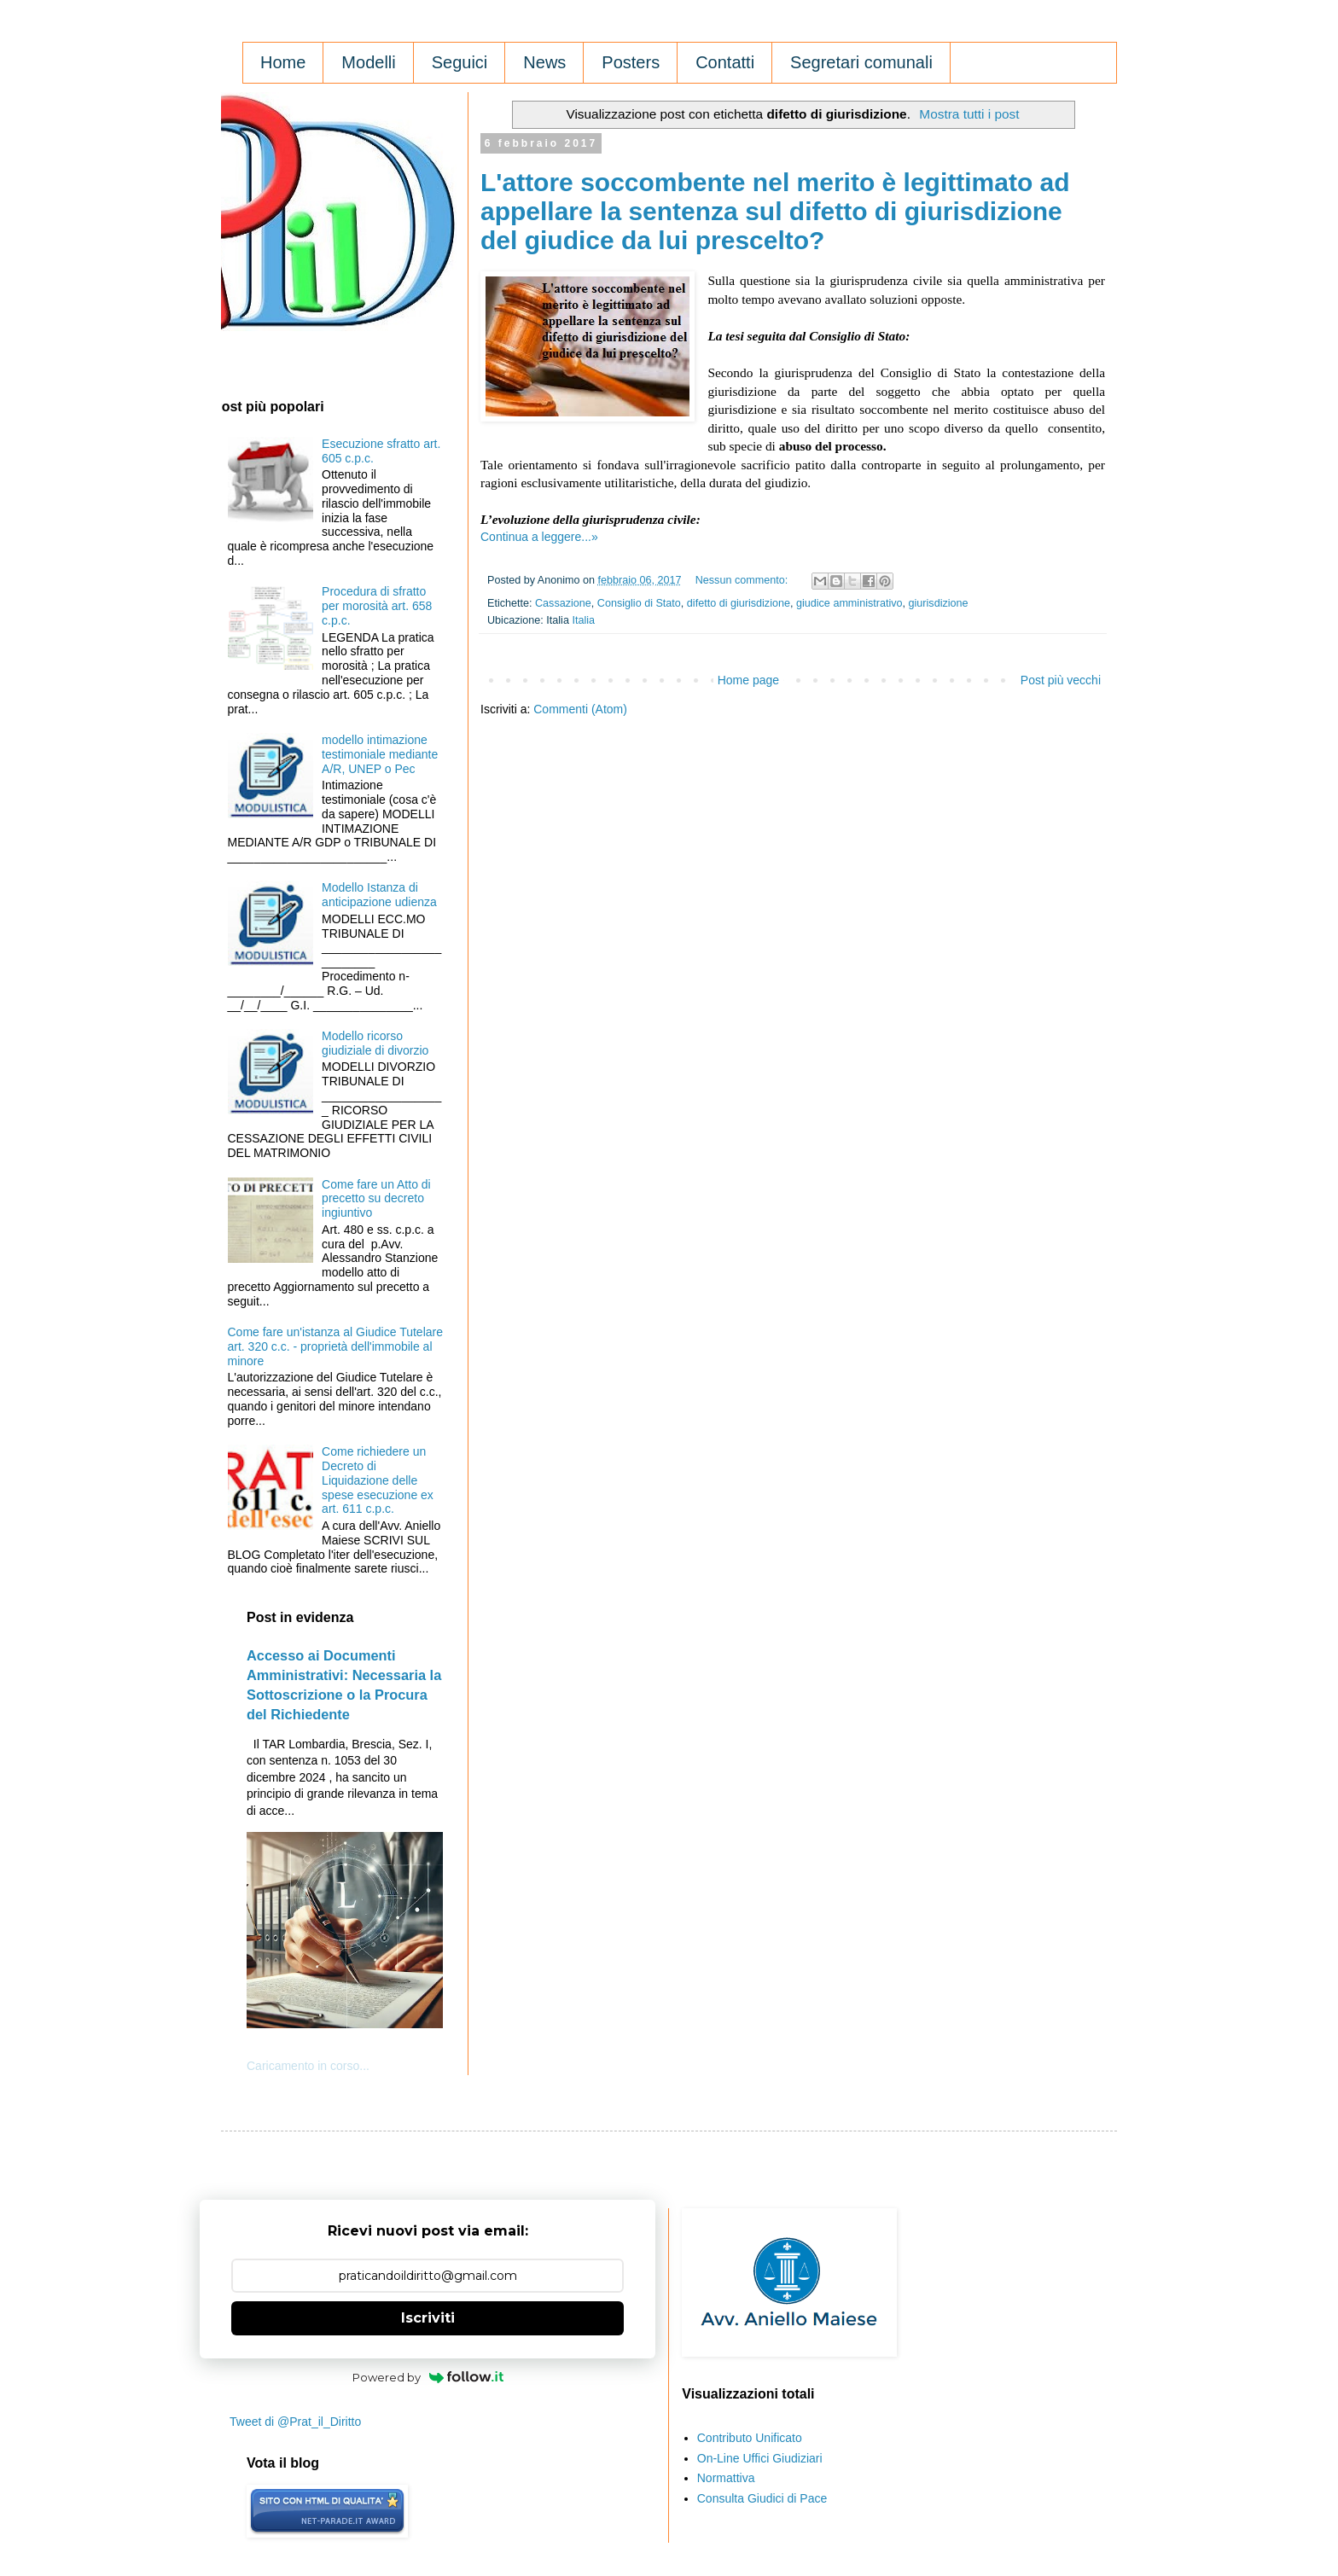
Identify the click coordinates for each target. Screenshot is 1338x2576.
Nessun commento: (743, 580)
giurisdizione (939, 603)
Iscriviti (428, 2318)
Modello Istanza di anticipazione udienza (379, 895)
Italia (583, 620)
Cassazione (563, 603)
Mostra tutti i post (969, 114)
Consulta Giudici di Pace (762, 2498)
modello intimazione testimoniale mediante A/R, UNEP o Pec (380, 754)
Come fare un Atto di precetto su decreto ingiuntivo (376, 1199)
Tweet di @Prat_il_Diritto (295, 2421)
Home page (748, 680)
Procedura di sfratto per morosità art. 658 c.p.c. (377, 605)
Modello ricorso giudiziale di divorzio (375, 1043)
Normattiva (726, 2478)
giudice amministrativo (849, 603)
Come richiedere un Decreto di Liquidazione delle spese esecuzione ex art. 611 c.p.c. (377, 1480)
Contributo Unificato (749, 2438)
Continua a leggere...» (539, 537)
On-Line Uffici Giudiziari (760, 2458)
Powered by (427, 2377)
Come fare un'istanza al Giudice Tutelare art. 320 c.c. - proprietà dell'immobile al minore (335, 1346)
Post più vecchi (1061, 680)
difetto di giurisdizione (738, 603)
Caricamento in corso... (308, 2066)
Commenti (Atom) (580, 709)
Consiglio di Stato (639, 603)
